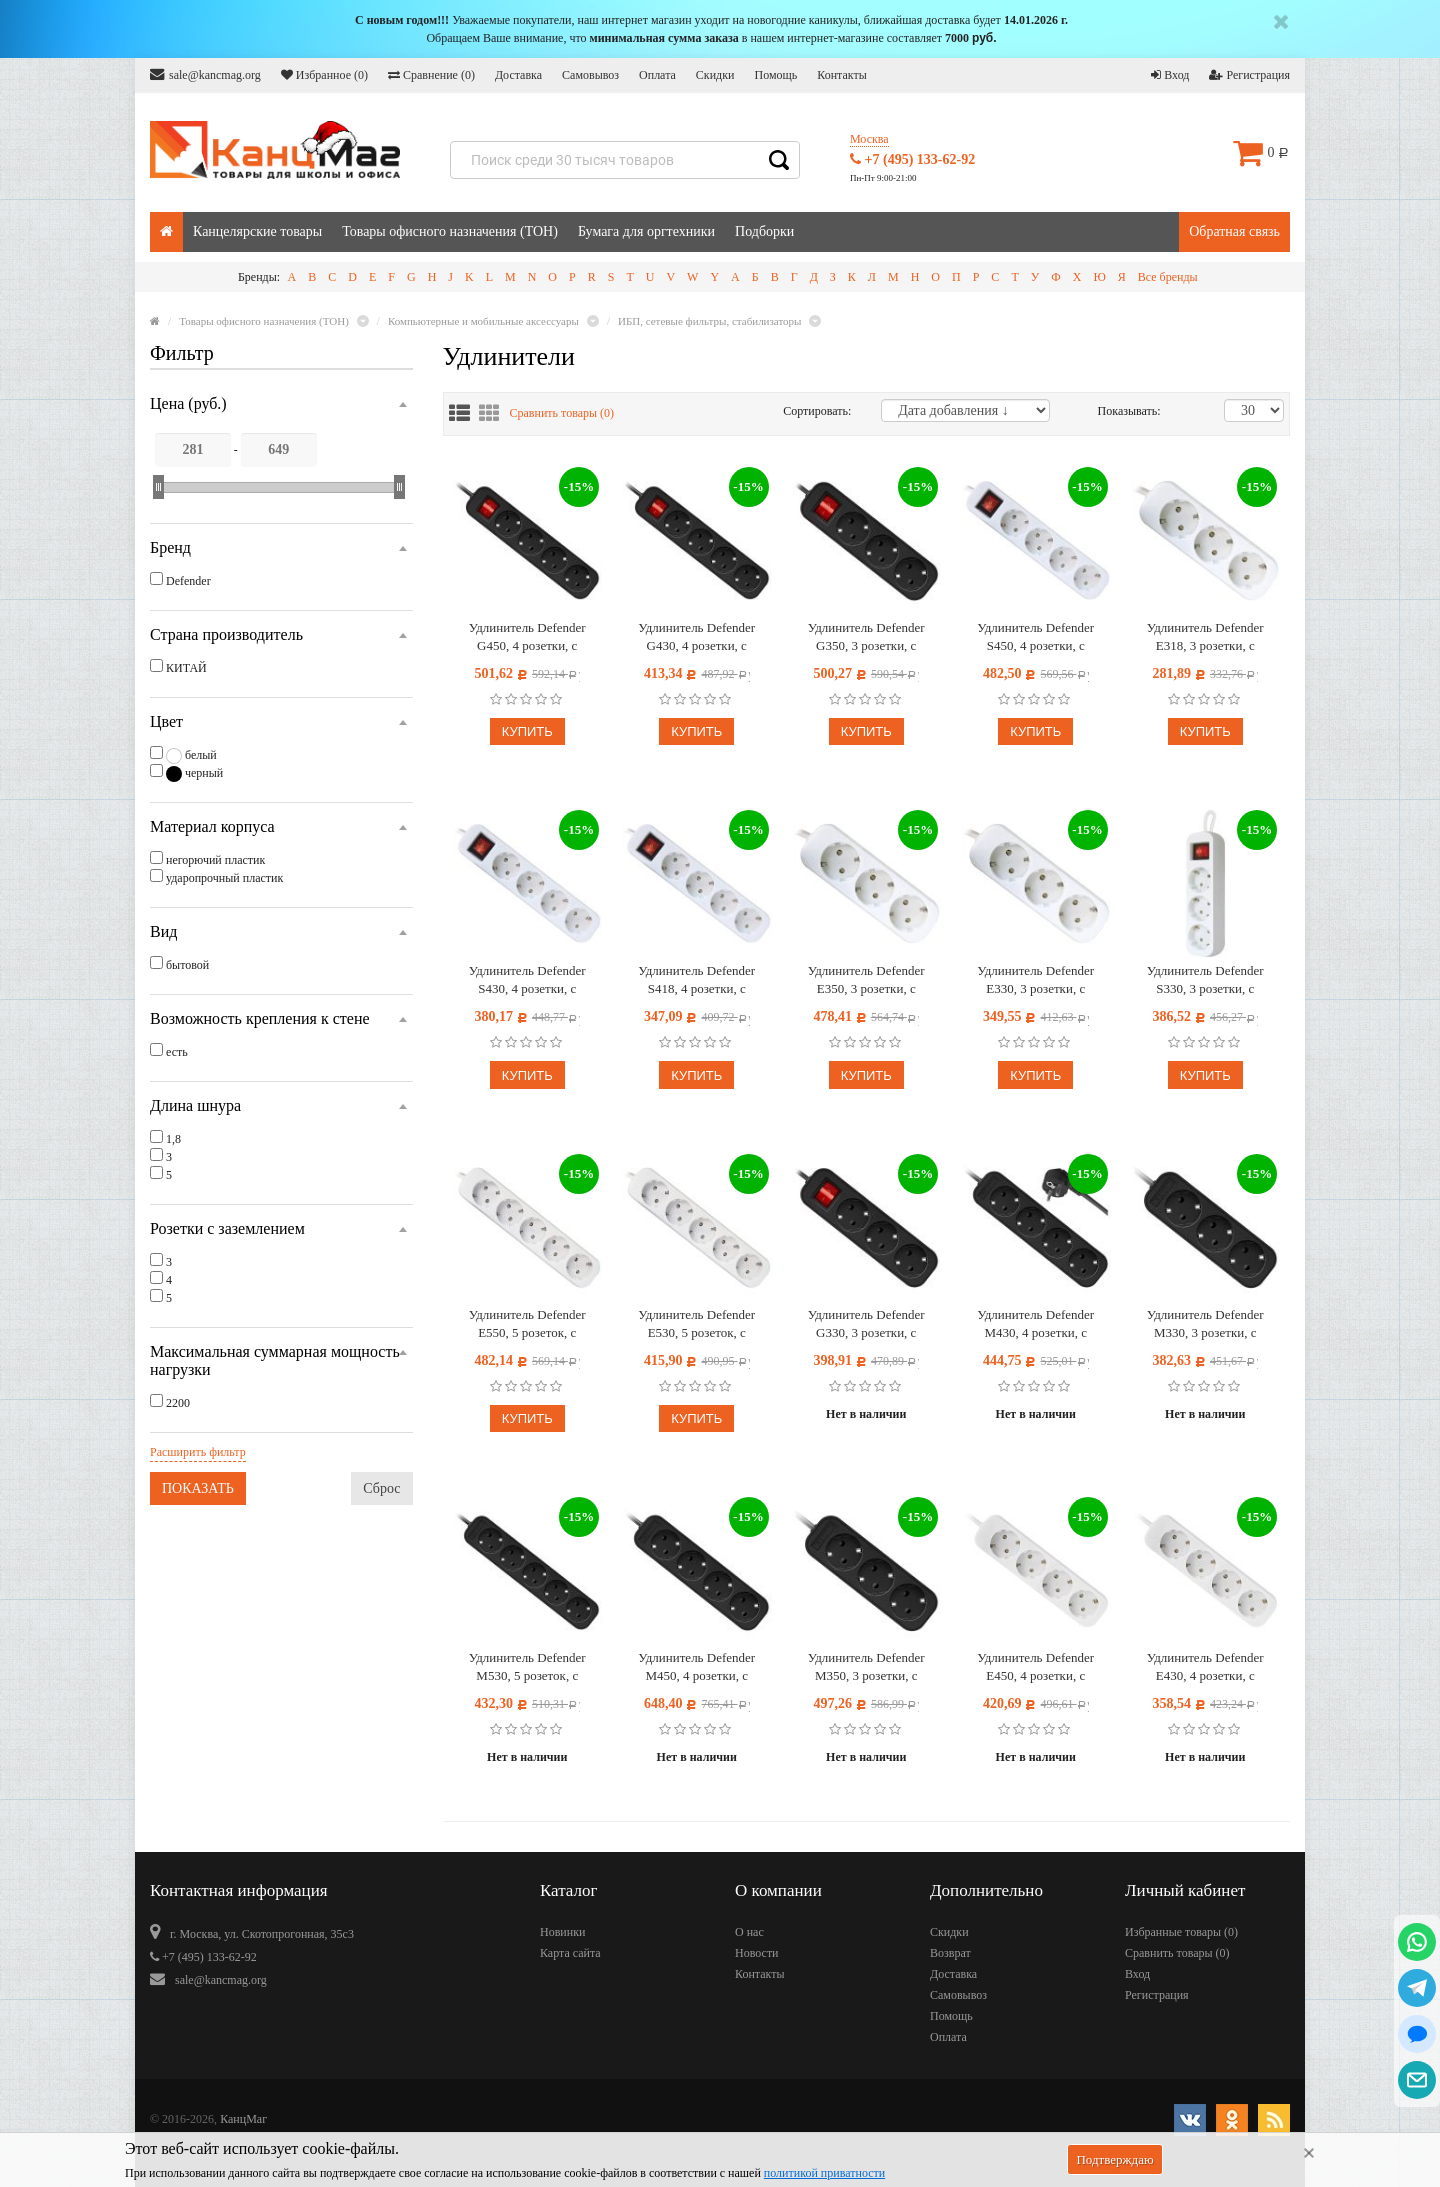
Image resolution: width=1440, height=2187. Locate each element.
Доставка (518, 75)
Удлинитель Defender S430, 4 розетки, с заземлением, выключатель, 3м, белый (527, 980)
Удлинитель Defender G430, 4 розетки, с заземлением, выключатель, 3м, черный (697, 637)
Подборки (764, 231)
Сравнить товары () (562, 413)
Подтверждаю (1114, 2159)
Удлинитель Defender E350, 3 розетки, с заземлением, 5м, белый (866, 980)
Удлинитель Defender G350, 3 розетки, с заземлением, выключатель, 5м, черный (866, 637)
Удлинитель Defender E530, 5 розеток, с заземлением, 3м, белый (697, 1324)
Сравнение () (431, 75)
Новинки (562, 1932)
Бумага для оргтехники (646, 231)
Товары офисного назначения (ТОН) (450, 231)
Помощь (775, 75)
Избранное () (324, 75)
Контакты (842, 75)
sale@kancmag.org (205, 74)
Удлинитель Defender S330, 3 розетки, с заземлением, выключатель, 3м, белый (1205, 980)
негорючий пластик (215, 860)
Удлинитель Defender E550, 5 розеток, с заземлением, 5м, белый (527, 1324)
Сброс (381, 1488)
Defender (188, 581)
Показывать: (1119, 411)
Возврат (950, 1953)
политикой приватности (824, 2173)
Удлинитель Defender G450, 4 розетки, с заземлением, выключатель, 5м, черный (527, 637)
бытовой (187, 965)
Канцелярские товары (257, 231)
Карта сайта (570, 1953)
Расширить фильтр (198, 1452)
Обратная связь (1234, 231)
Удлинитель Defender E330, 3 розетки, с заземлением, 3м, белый (1036, 980)
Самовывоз (590, 75)
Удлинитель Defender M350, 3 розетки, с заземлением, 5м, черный (866, 1667)
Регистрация (1249, 75)
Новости (757, 1953)
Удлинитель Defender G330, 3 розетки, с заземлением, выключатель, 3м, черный (866, 1324)
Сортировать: (817, 411)
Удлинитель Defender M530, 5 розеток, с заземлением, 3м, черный (527, 1667)
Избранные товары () (1181, 1932)
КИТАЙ (186, 668)
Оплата (657, 75)
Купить (527, 731)
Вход (1170, 75)
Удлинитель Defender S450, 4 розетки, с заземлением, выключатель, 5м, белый (1035, 637)
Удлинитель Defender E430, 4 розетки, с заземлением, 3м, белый (1205, 1667)
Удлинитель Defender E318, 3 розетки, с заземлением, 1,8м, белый (1205, 637)
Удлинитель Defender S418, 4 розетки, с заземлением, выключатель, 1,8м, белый (696, 980)
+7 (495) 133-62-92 (912, 159)
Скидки (715, 75)
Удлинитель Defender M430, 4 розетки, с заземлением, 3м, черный (1035, 1324)
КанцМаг (243, 2119)
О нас (749, 1932)
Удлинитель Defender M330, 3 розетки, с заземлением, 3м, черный (1205, 1324)
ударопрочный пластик (224, 878)
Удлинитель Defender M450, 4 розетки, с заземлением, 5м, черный (696, 1667)
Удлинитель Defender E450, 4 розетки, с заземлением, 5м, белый (1036, 1667)
